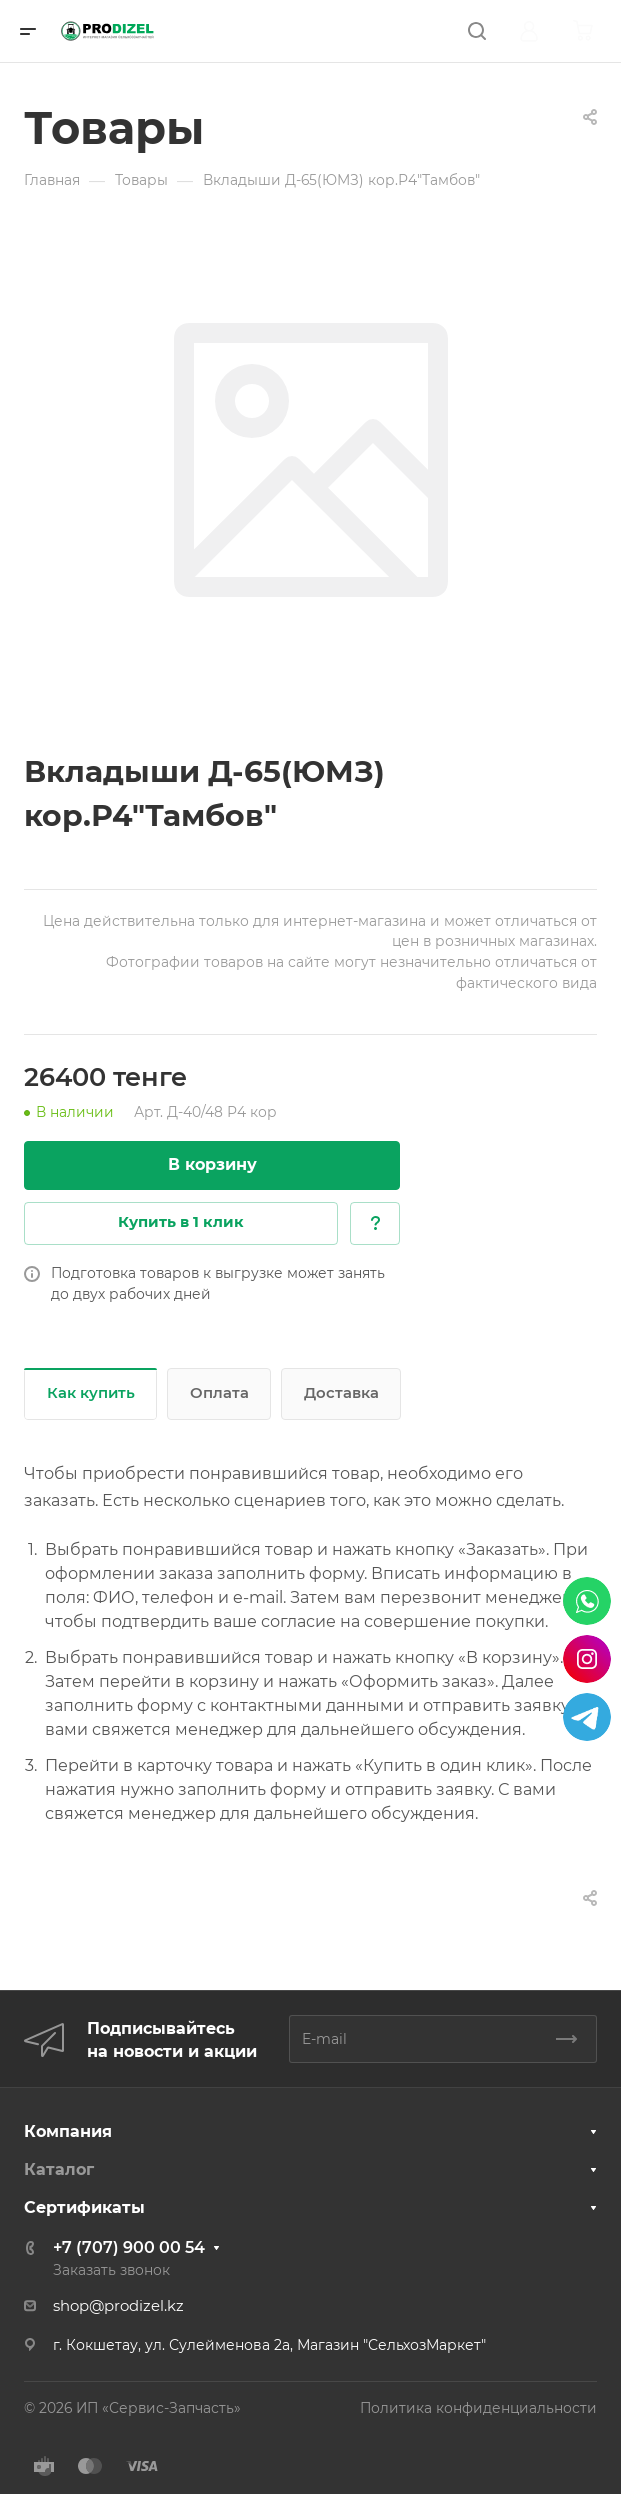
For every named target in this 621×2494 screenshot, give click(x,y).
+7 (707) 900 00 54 (129, 2247)
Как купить (91, 1393)
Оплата (219, 1393)
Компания (68, 2131)
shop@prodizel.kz (118, 2306)
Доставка (341, 1393)
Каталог (59, 2169)
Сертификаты (84, 2207)
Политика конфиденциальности (478, 2408)
